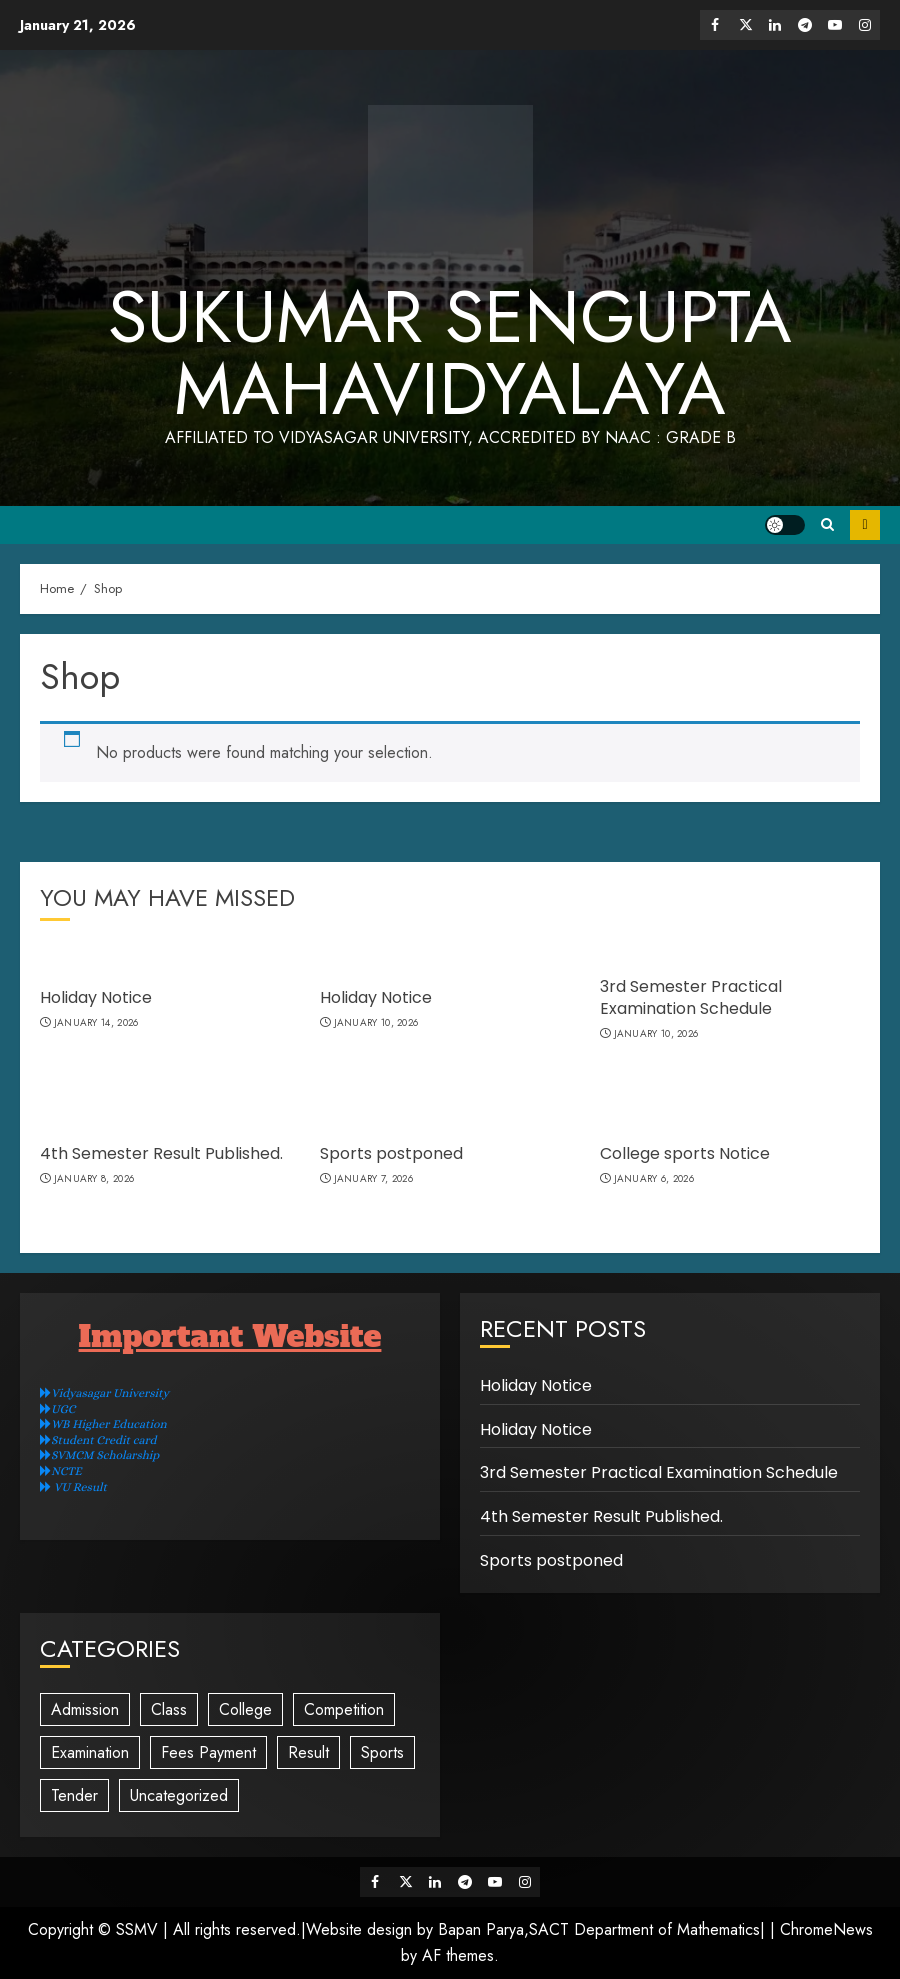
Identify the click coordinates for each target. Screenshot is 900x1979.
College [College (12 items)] (245, 1709)
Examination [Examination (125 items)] (90, 1752)
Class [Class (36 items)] (169, 1709)
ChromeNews (826, 1929)
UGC (57, 1409)
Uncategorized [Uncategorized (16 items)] (179, 1795)
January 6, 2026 (654, 1179)
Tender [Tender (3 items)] (74, 1795)
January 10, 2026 (376, 1023)
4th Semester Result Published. (161, 1153)
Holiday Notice (96, 997)
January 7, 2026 (374, 1179)
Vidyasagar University (104, 1393)
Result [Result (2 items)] (308, 1752)
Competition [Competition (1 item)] (344, 1709)
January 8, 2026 (94, 1179)
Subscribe (865, 525)
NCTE (61, 1471)
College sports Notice (685, 1153)
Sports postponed (391, 1153)
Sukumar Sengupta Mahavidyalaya (450, 353)
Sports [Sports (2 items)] (382, 1752)
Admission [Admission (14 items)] (85, 1709)
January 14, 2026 (96, 1023)
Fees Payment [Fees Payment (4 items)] (208, 1752)
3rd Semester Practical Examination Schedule (691, 997)
